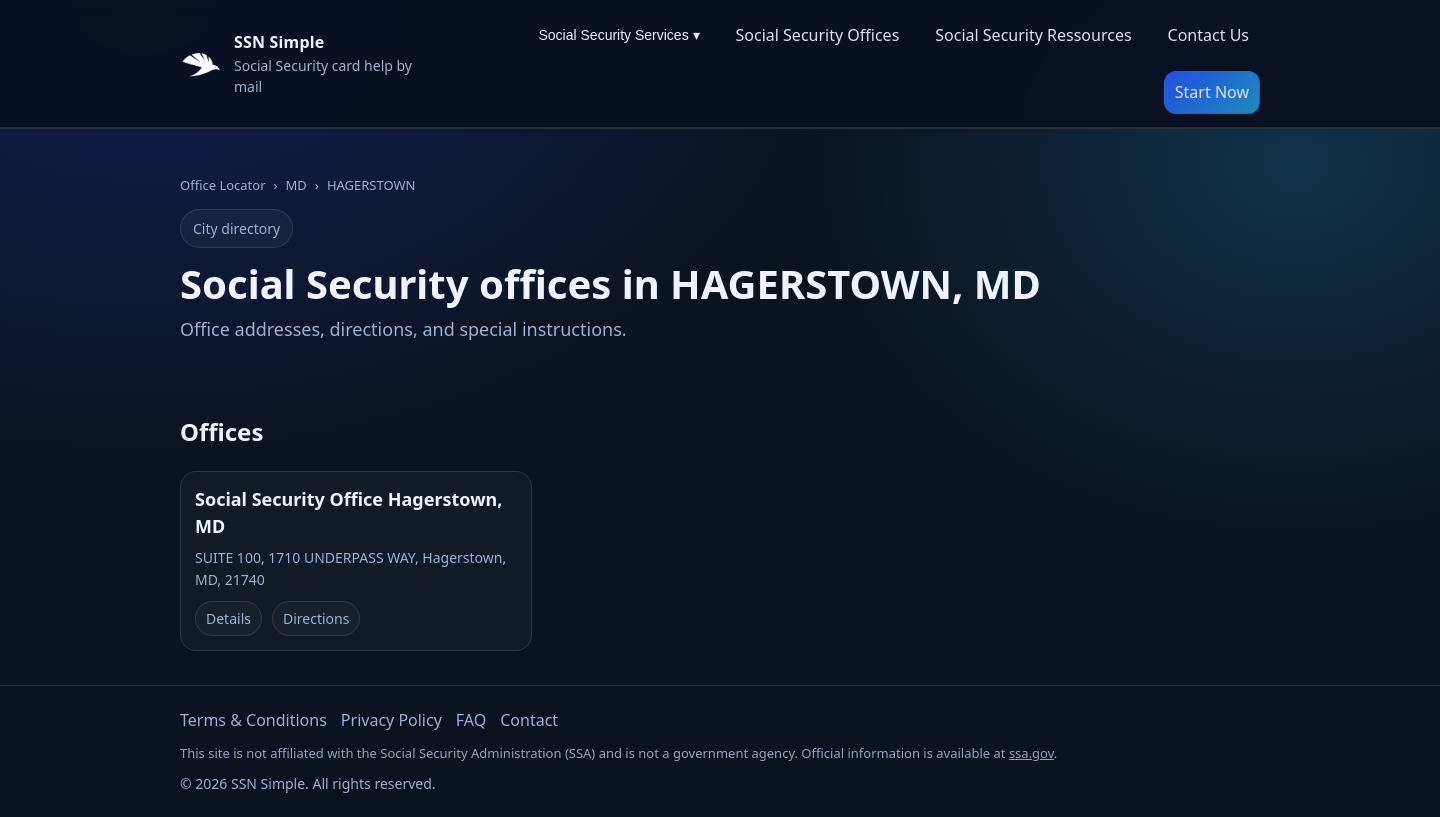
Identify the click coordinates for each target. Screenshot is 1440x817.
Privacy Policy (391, 720)
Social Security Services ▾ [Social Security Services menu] (618, 35)
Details (228, 618)
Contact (529, 720)
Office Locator (223, 185)
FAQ (471, 720)
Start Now (1212, 92)
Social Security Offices (818, 35)
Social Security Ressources (1033, 35)
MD (296, 185)
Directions (316, 618)
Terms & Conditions (253, 720)
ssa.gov (1031, 753)
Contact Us (1208, 35)
